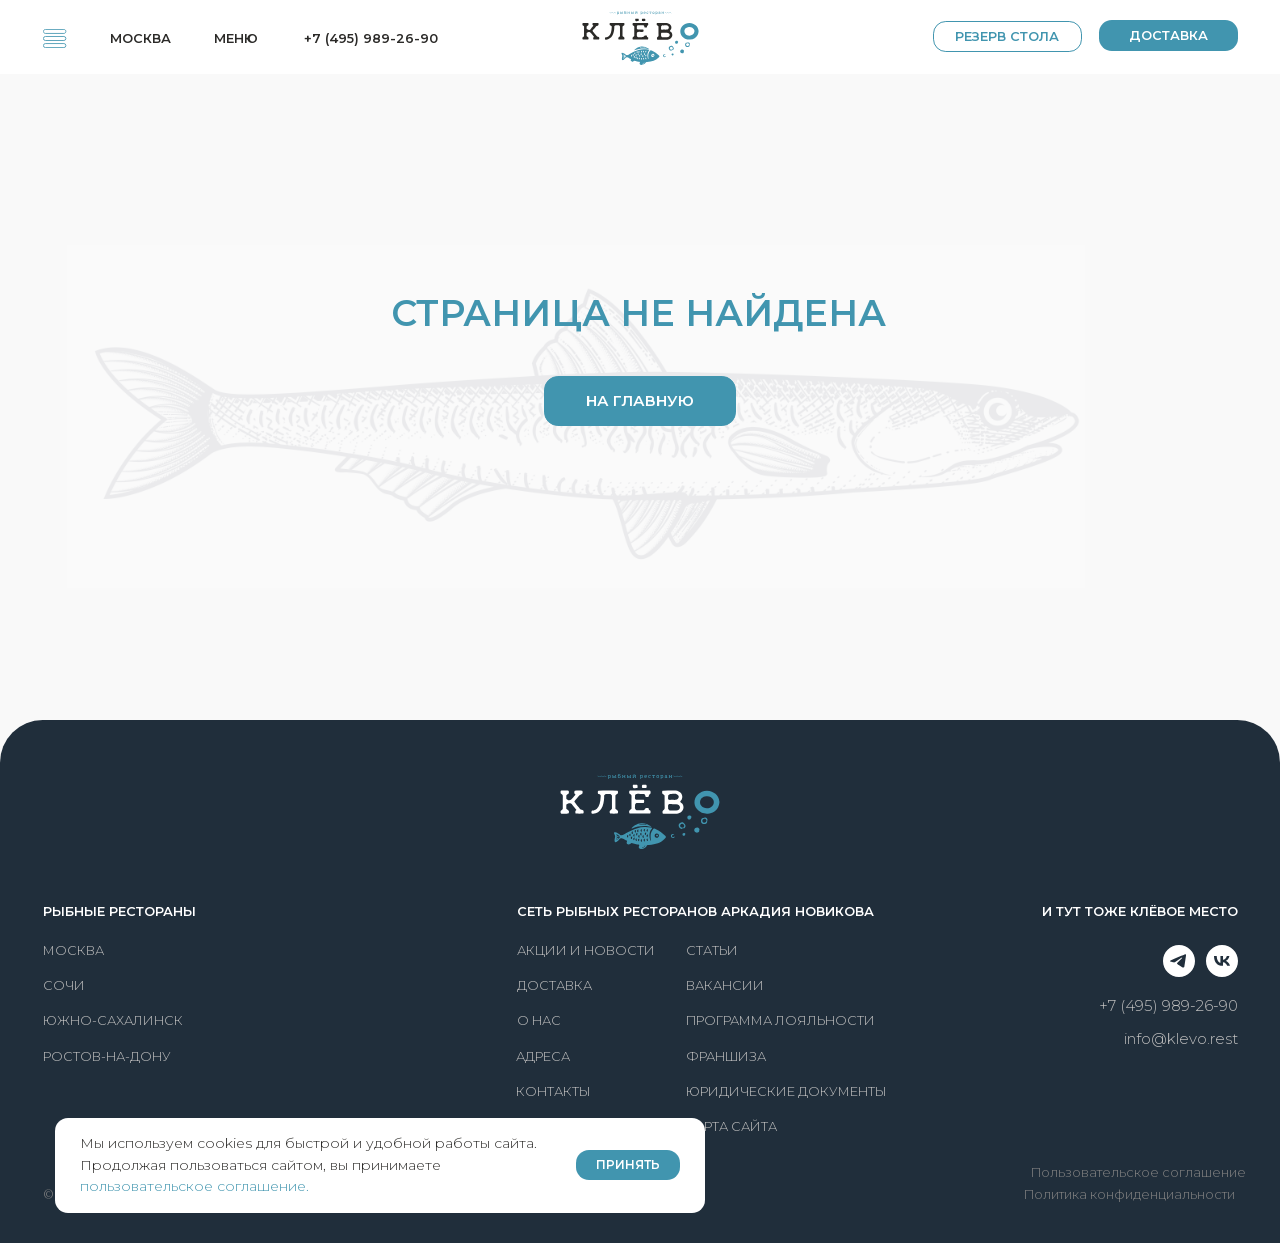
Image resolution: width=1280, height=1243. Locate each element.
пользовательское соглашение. (194, 1186)
